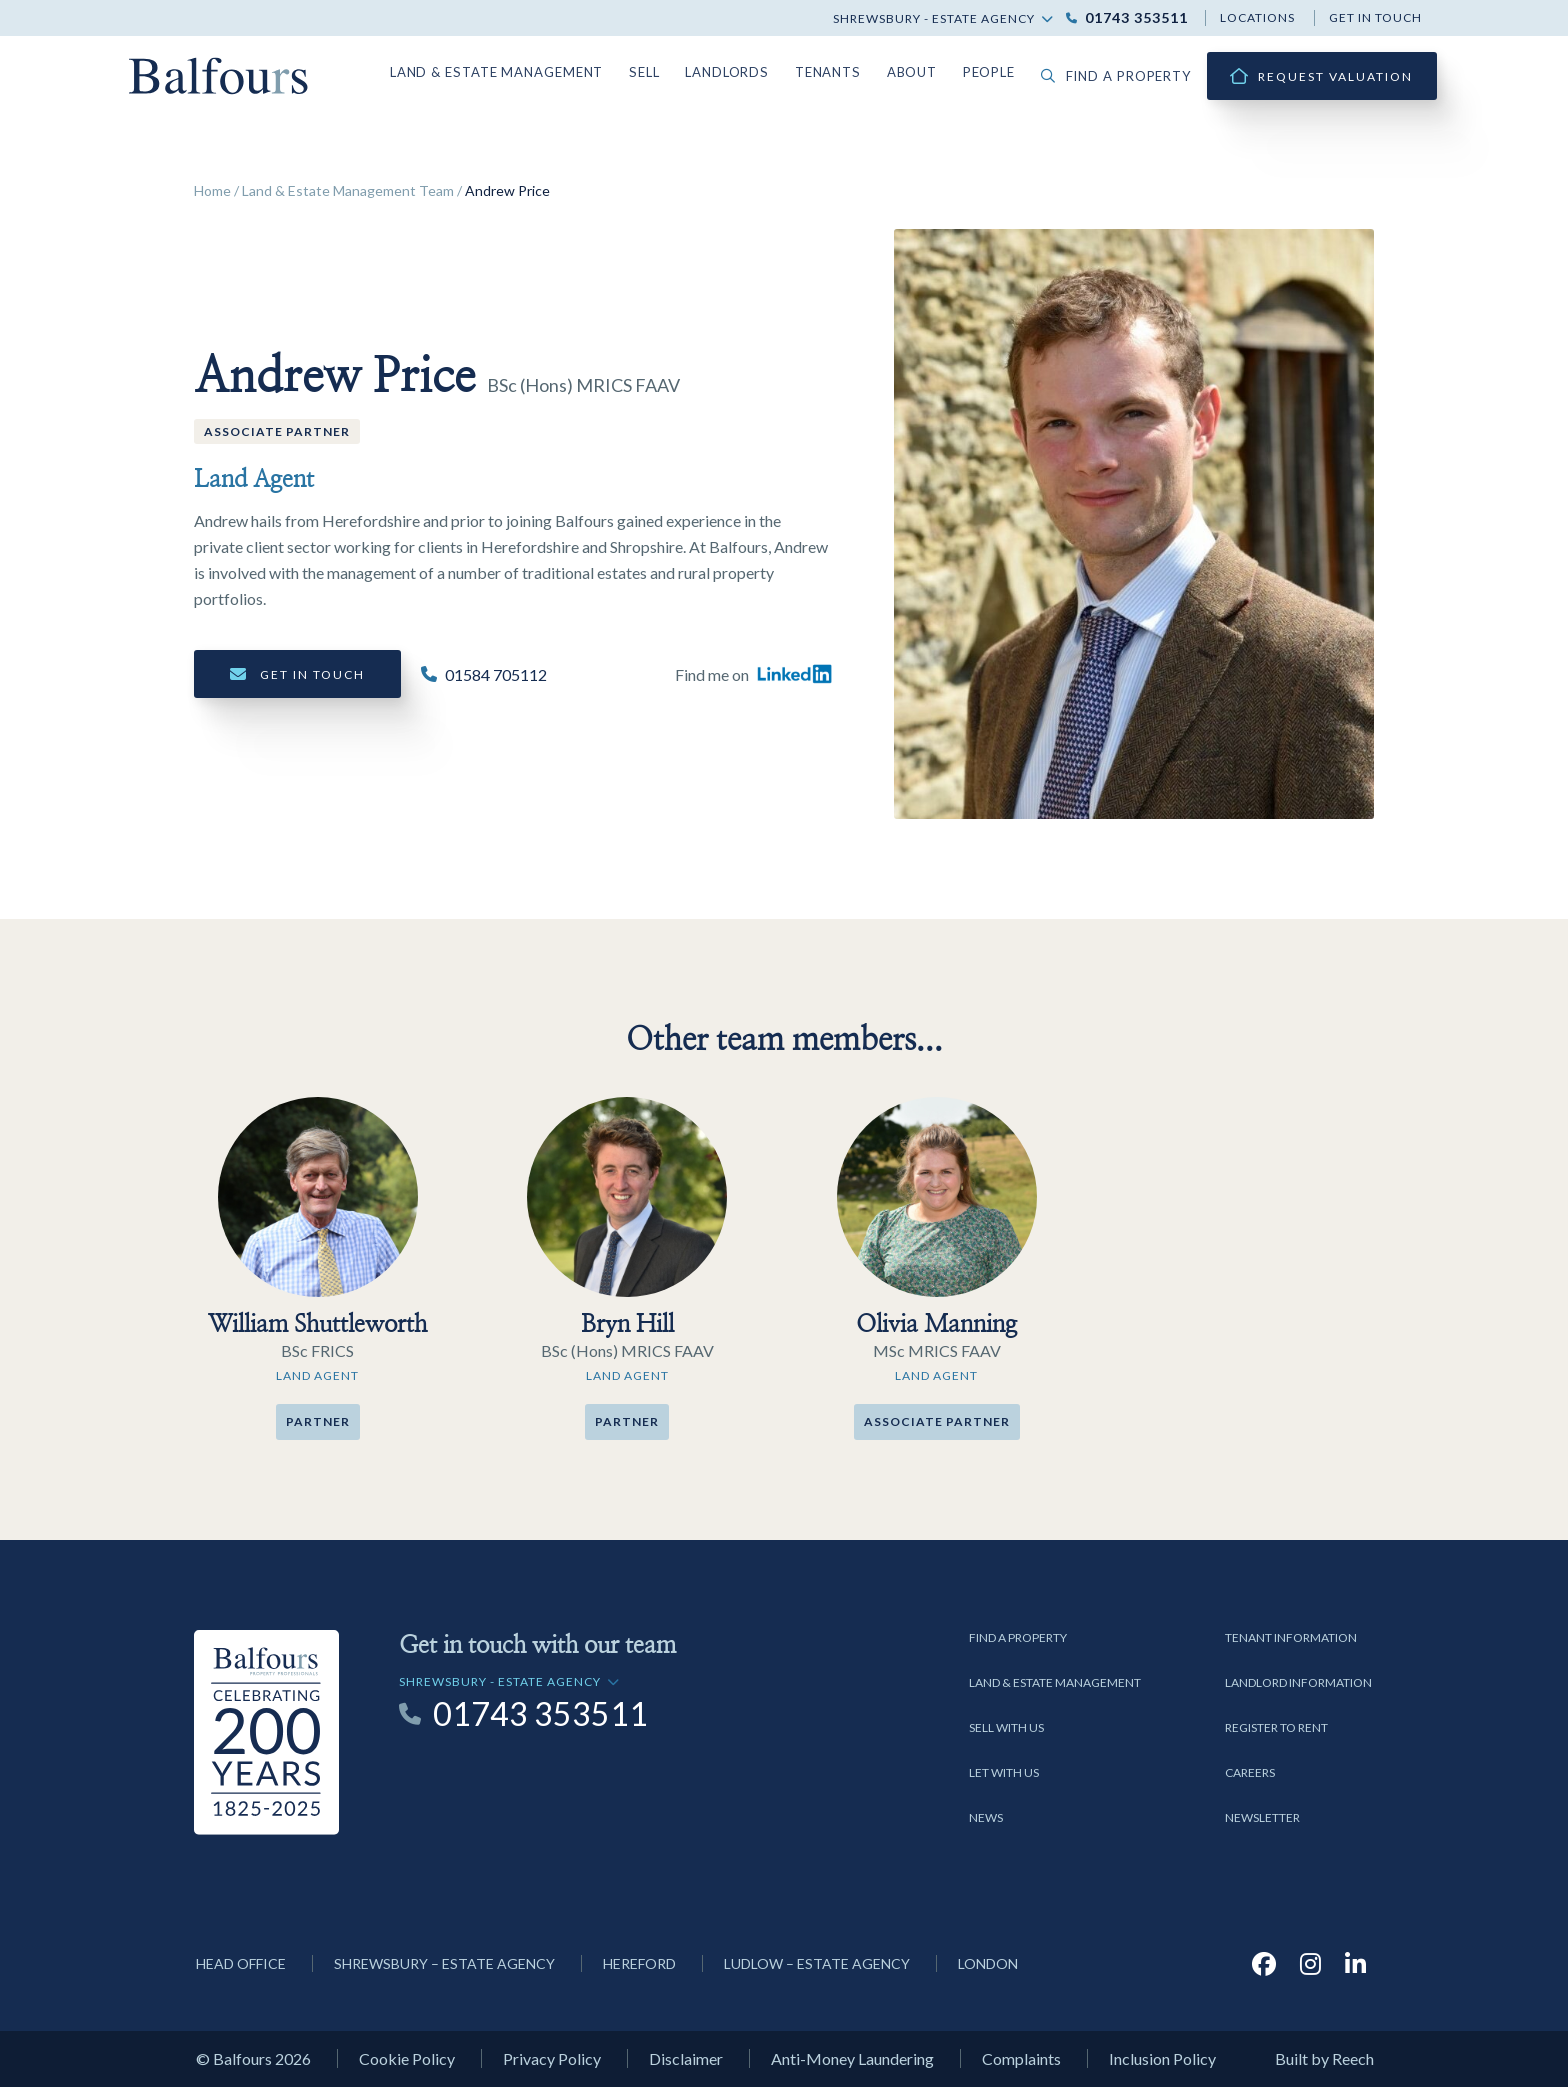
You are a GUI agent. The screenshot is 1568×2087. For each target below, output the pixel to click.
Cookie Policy (407, 2058)
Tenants (842, 71)
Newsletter (1262, 1817)
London (988, 1963)
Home (212, 190)
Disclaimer (686, 2058)
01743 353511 (1136, 18)
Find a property (1122, 76)
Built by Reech (1324, 2058)
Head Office (241, 1963)
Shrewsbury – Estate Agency (444, 1963)
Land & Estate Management (524, 71)
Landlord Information (1298, 1682)
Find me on (753, 675)
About (923, 71)
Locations (1257, 17)
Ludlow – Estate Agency (817, 1963)
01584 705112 (496, 675)
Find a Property (1018, 1637)
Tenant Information (1291, 1637)
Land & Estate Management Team (348, 190)
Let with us (1004, 1772)
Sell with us (1006, 1727)
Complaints (1021, 2058)
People (1000, 71)
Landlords (745, 71)
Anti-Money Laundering (852, 2058)
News (986, 1817)
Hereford (639, 1963)
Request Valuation (1335, 76)
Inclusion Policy (1162, 2058)
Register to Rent (1276, 1727)
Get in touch (1375, 17)
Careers (1250, 1772)
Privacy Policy (552, 2058)
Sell (664, 71)
